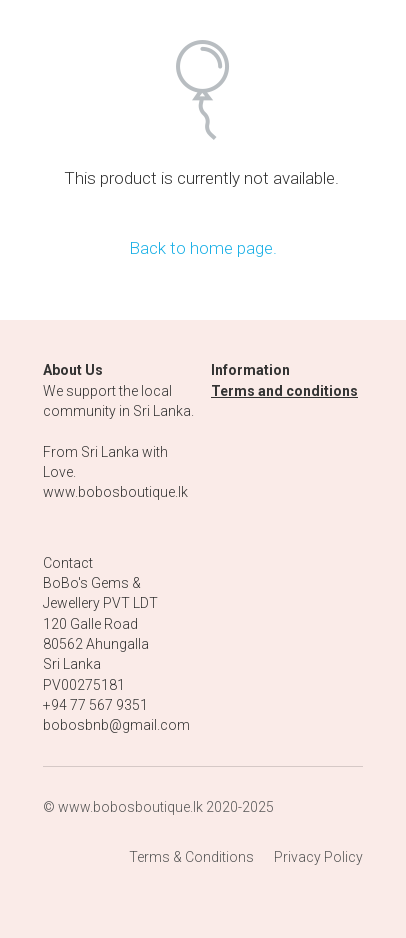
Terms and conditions (284, 391)
